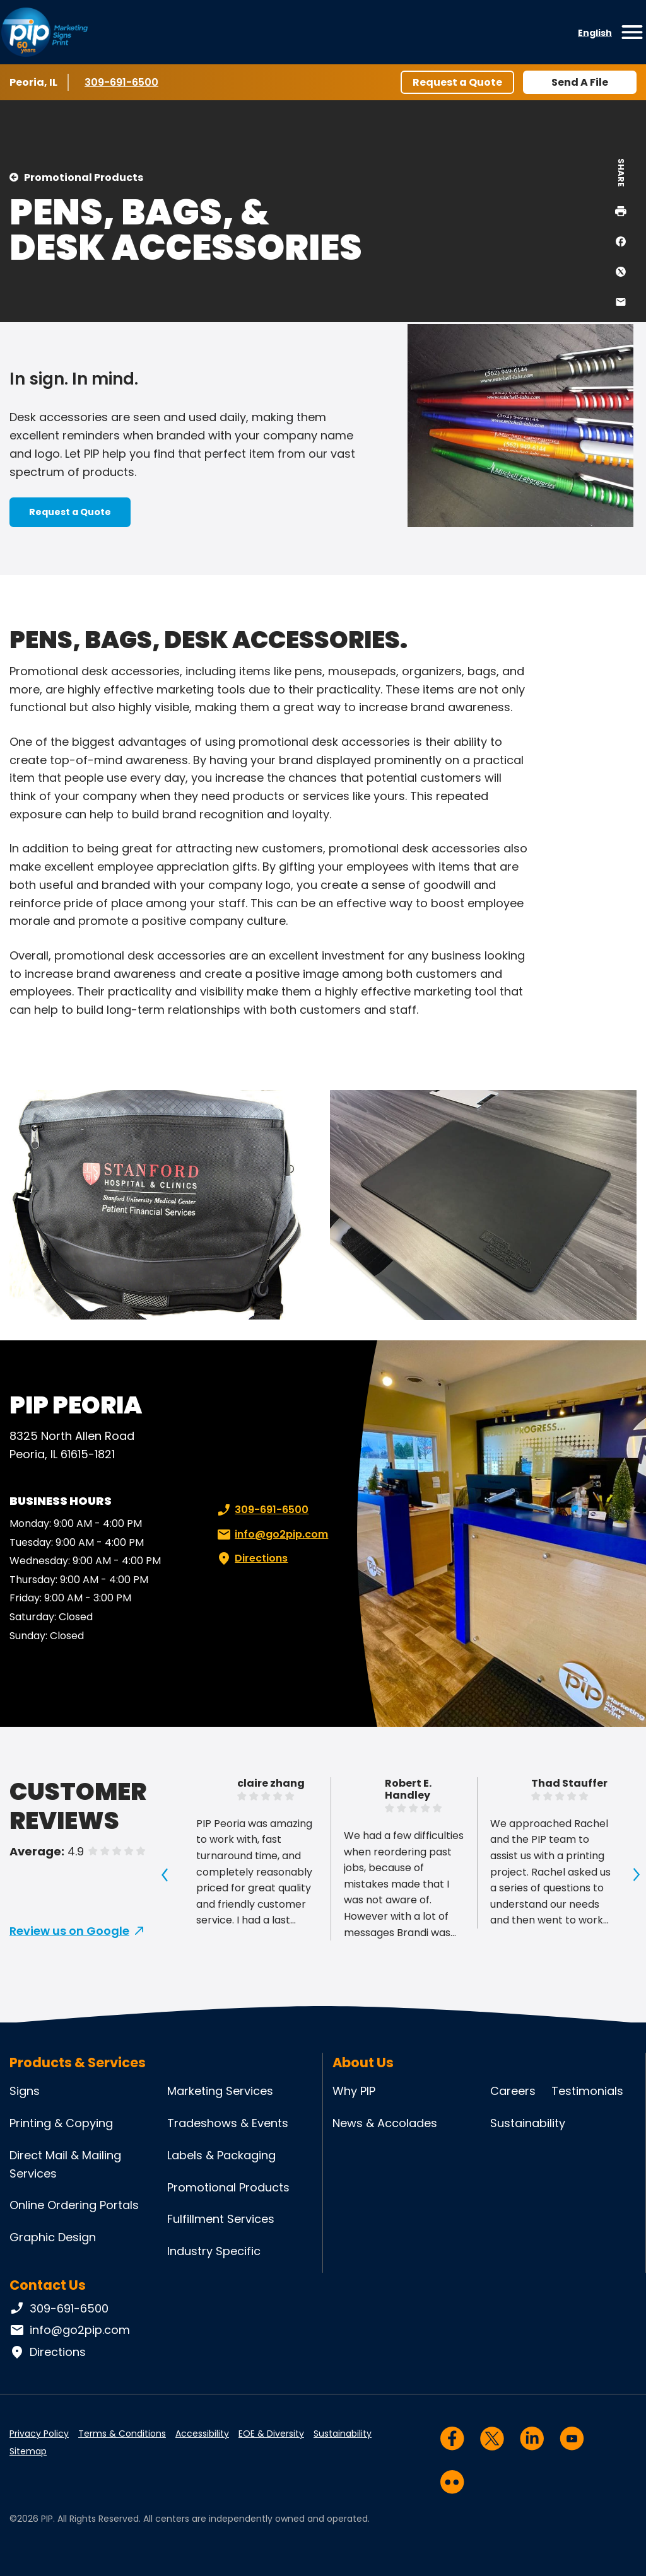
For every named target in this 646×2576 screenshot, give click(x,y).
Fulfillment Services (220, 2219)
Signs (24, 2091)
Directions (251, 1558)
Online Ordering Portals (74, 2205)
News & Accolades (384, 2123)
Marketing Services (220, 2091)
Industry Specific (214, 2251)
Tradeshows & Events (227, 2123)
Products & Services (77, 2062)
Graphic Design (52, 2237)
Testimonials (587, 2091)
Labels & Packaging (221, 2155)
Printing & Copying (61, 2123)
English (595, 32)
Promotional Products (83, 177)
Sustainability (527, 2123)
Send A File (579, 82)
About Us (363, 2062)
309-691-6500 (122, 82)
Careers (513, 2091)
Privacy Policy (39, 2433)
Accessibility (202, 2433)
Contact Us (47, 2285)
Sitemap (28, 2451)
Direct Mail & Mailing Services (65, 2164)
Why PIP (353, 2091)
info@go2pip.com (271, 1534)
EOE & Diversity (271, 2433)
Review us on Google (69, 1931)
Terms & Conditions (122, 2433)
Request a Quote (457, 82)
